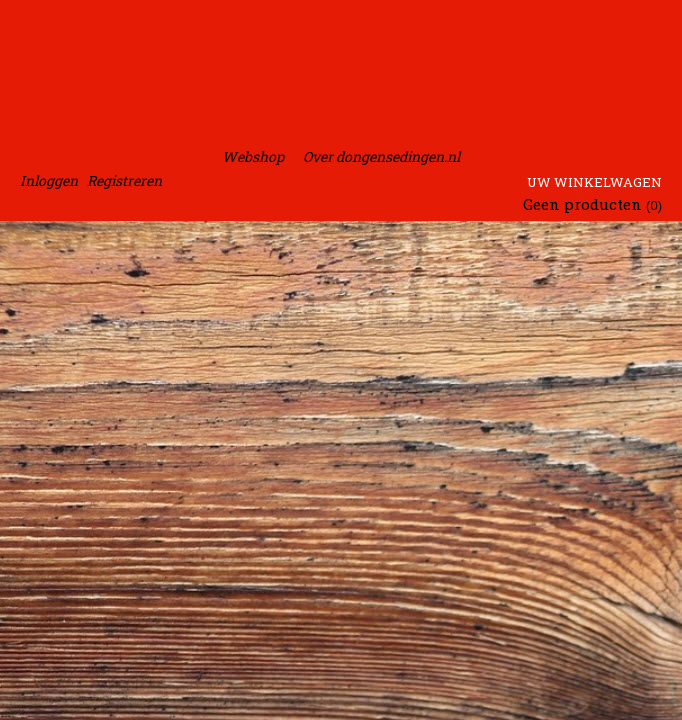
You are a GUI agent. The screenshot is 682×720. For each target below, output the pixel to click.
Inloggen (49, 180)
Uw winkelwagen (594, 182)
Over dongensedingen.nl (381, 156)
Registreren (124, 180)
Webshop (253, 156)
